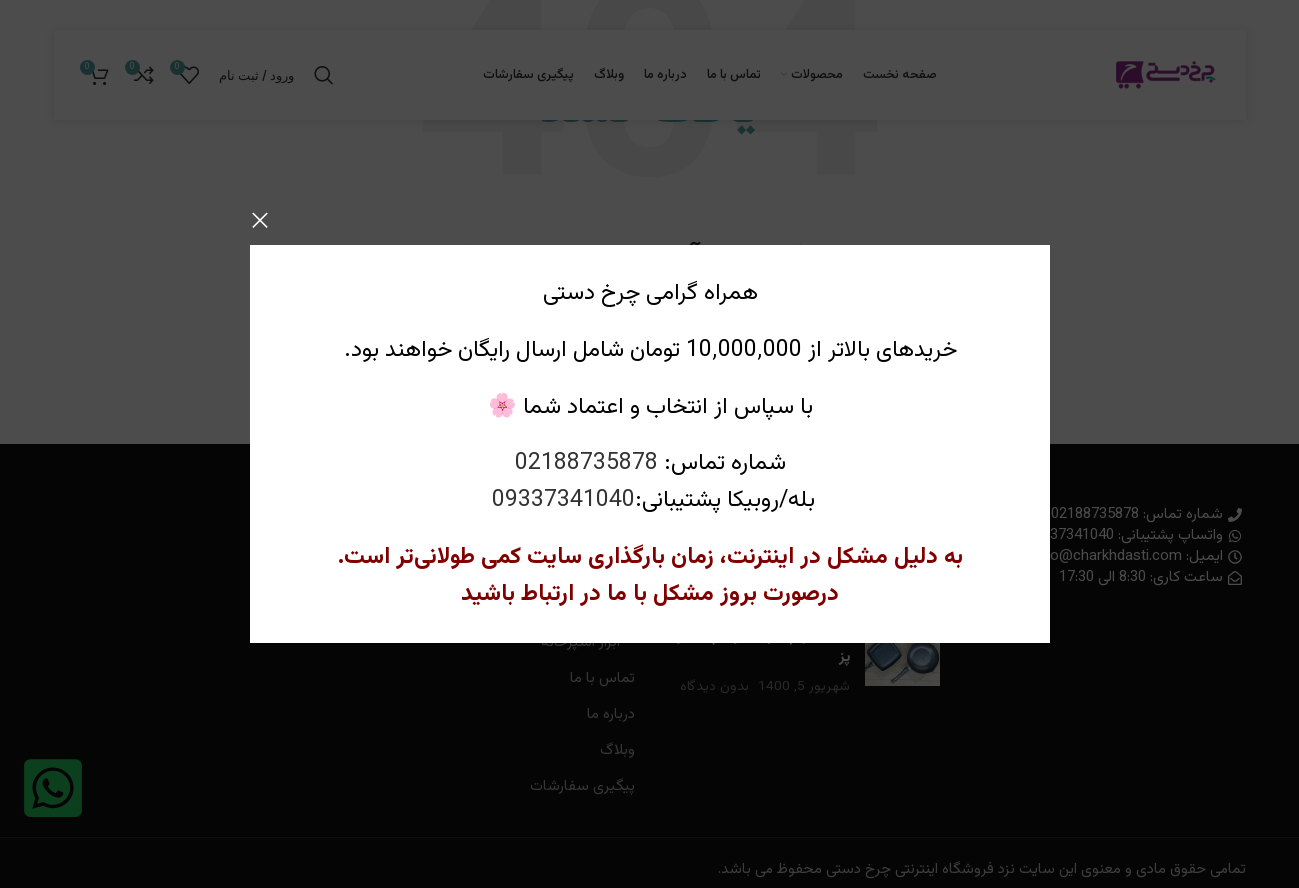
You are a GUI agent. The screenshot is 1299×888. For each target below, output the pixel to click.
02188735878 (585, 464)
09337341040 (562, 500)
